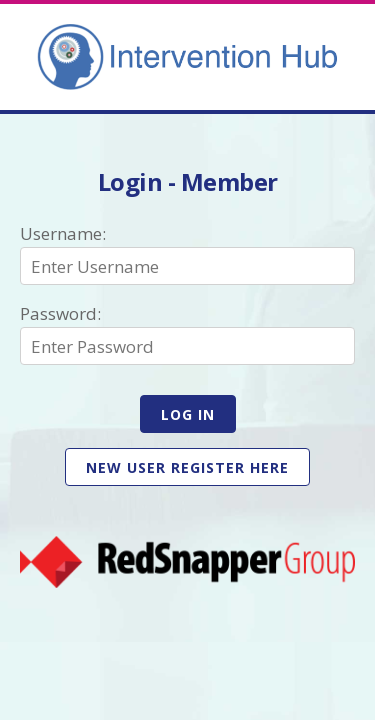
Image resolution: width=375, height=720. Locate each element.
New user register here (187, 467)
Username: (63, 233)
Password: (60, 313)
